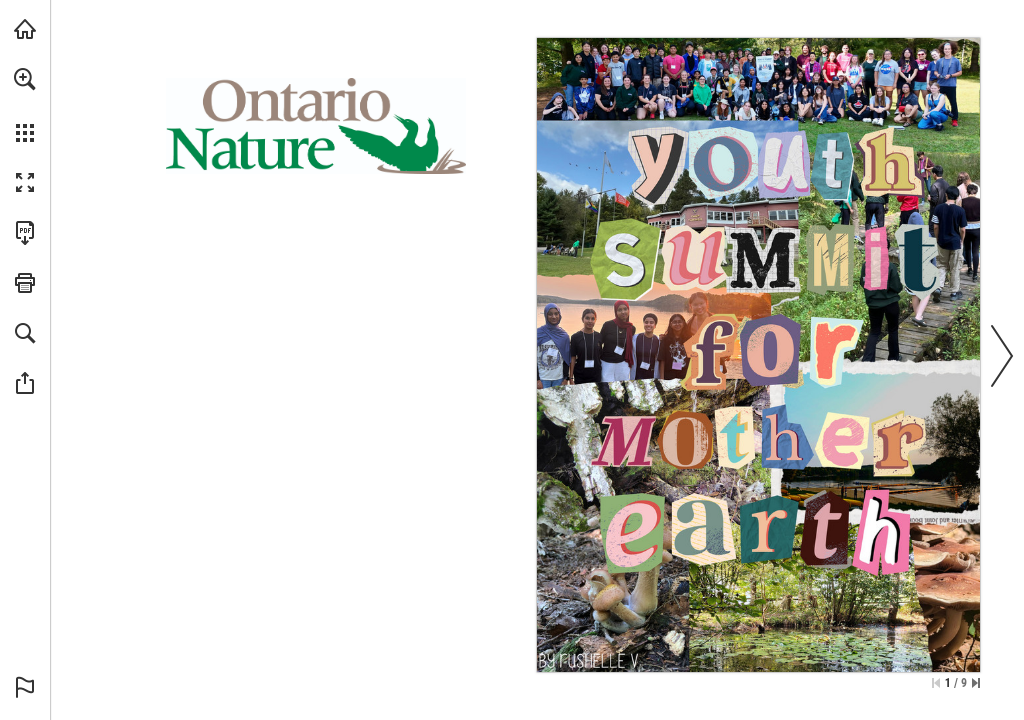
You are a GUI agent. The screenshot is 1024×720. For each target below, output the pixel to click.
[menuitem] (25, 105)
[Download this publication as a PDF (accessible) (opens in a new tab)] (25, 233)
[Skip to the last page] (976, 683)
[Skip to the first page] (936, 683)
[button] (25, 79)
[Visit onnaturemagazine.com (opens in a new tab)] (25, 29)
